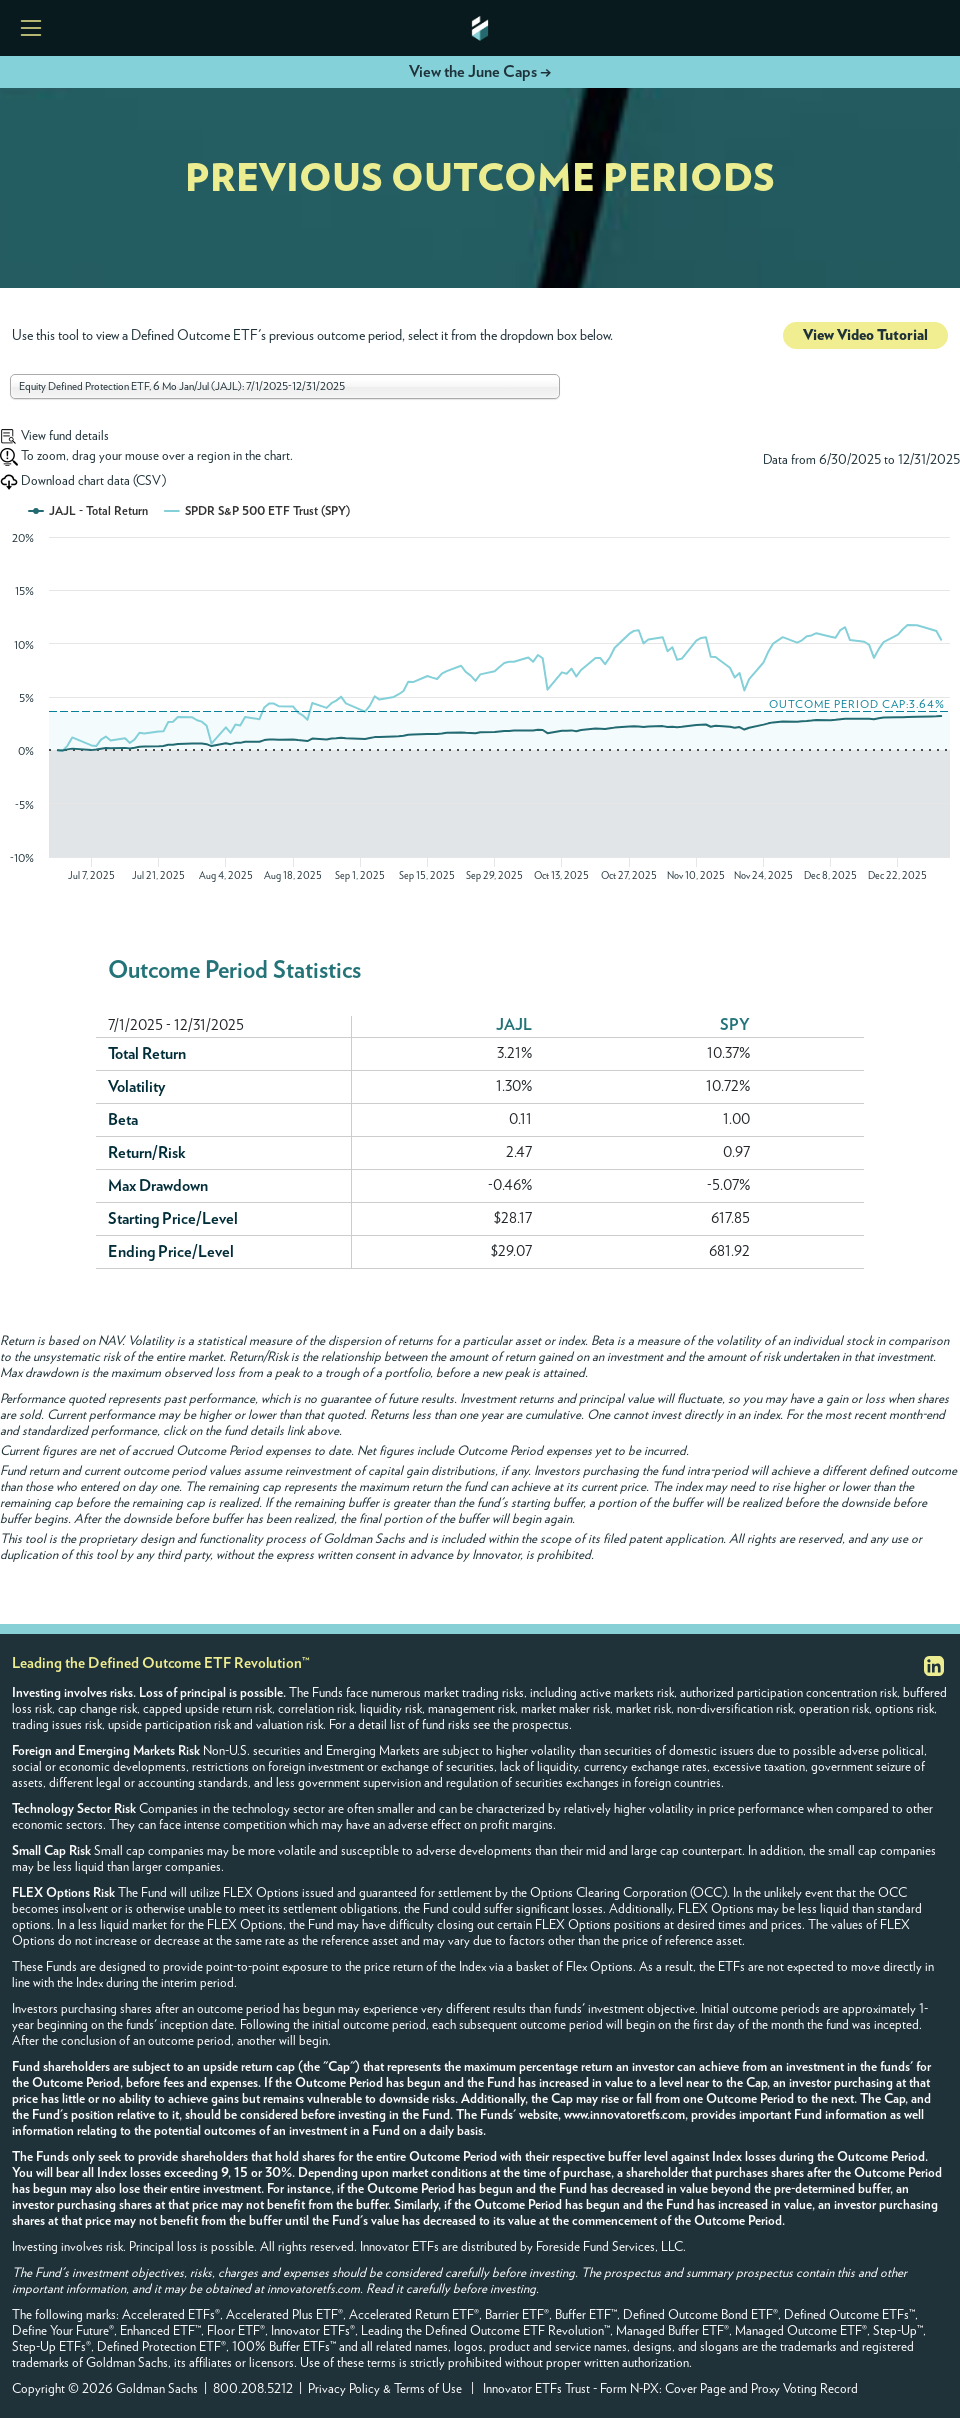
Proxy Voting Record (804, 2389)
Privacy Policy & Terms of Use (385, 2389)
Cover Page (695, 2389)
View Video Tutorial (865, 335)
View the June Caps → (480, 72)
